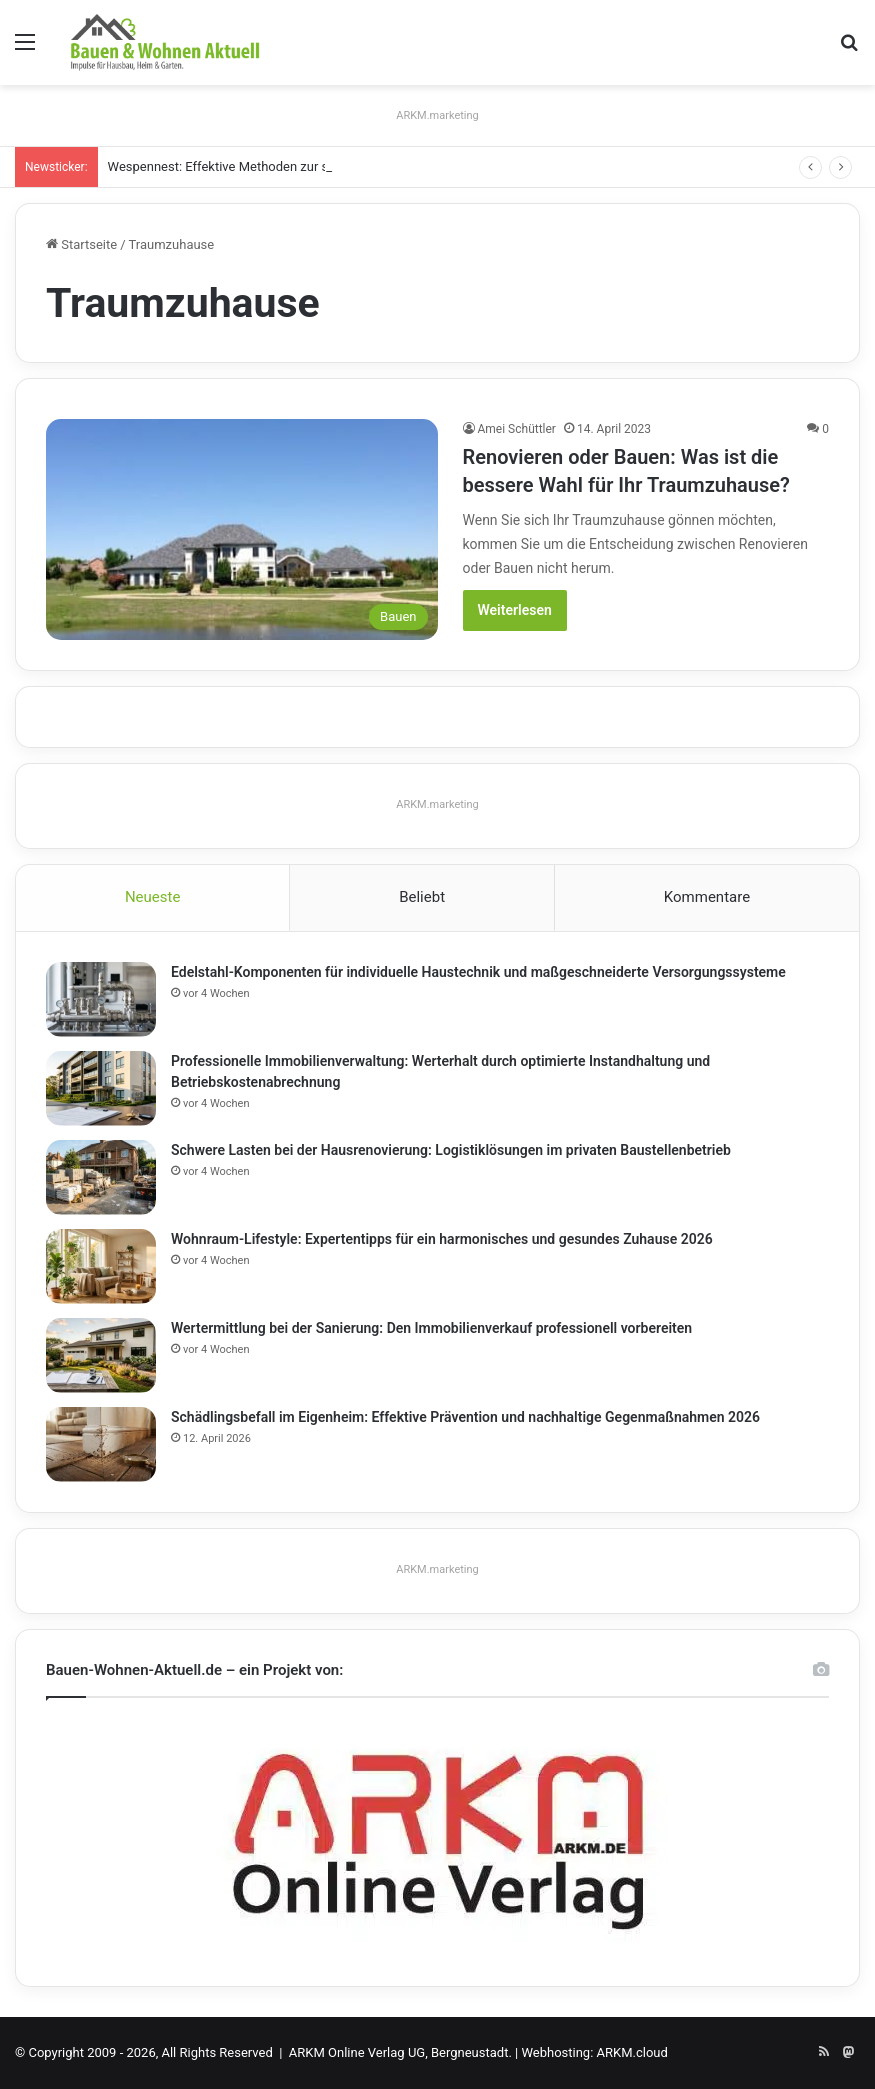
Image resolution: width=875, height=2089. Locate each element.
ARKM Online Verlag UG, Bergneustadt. (400, 2052)
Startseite (81, 244)
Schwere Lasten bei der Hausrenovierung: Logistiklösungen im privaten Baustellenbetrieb (451, 1150)
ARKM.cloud (632, 2052)
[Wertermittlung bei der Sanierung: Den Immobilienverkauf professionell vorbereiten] (101, 1355)
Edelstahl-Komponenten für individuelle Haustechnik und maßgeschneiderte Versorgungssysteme (478, 972)
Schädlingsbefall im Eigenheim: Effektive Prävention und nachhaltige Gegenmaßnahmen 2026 (465, 1417)
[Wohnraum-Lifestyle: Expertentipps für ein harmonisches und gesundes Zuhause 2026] (101, 1266)
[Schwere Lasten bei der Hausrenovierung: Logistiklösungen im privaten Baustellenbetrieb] (101, 1177)
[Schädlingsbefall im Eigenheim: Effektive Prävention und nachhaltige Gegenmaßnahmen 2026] (101, 1444)
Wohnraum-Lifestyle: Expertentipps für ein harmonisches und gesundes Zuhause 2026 (442, 1239)
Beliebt (422, 897)
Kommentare (707, 897)
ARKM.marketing (437, 115)
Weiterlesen (515, 610)
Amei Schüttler (517, 429)
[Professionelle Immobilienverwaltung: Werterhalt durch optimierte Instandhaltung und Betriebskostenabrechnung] (101, 1088)
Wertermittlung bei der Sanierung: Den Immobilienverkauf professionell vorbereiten (431, 1328)
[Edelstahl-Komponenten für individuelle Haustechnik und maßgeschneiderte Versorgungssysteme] (101, 999)
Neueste (152, 897)
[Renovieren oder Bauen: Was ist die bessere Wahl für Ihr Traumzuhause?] (242, 529)
